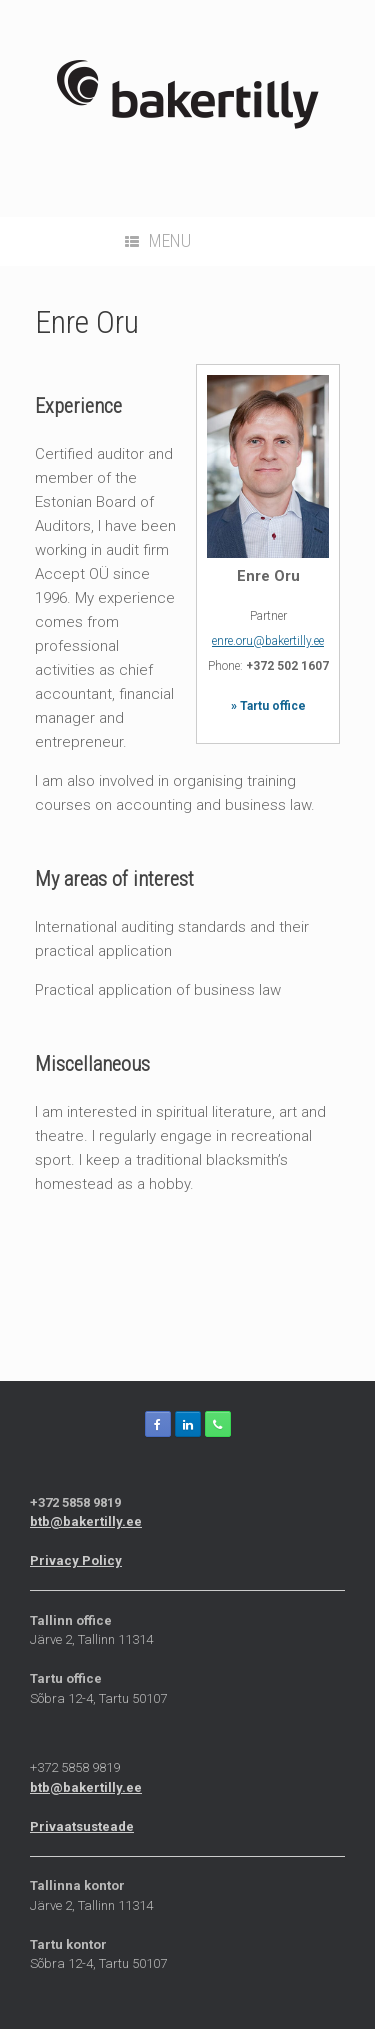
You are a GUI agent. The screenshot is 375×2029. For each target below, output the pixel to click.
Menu (158, 240)
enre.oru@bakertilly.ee (268, 641)
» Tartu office (268, 706)
